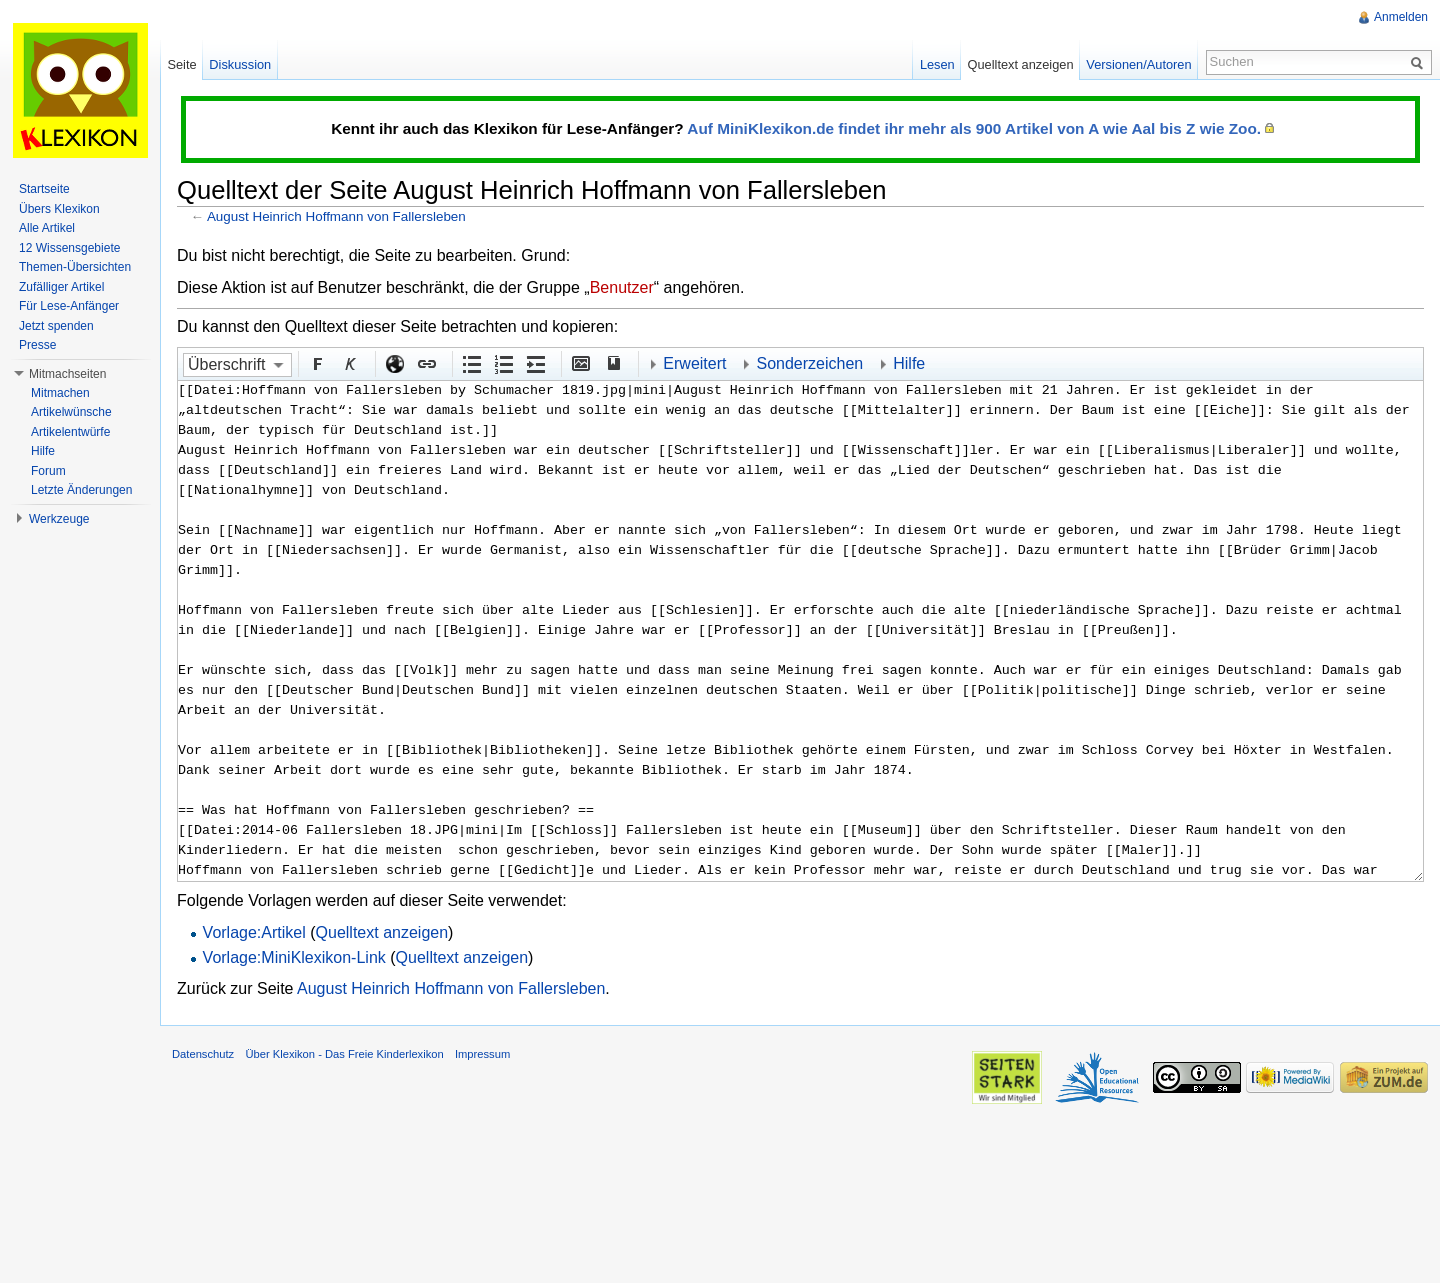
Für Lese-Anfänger (69, 306)
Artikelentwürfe (70, 432)
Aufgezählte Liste (471, 363)
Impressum (482, 1054)
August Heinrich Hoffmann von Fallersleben (336, 216)
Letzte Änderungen (81, 490)
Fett (317, 363)
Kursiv (349, 363)
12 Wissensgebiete (69, 248)
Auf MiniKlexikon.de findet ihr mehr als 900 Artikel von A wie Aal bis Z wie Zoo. (974, 128)
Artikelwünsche (71, 412)
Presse (37, 345)
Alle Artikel (47, 228)
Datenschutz (203, 1054)
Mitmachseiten (67, 374)
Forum (48, 471)
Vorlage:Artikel (254, 932)
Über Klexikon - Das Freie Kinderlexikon (344, 1054)
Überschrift (226, 364)
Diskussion (240, 64)
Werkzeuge (59, 519)
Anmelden (1401, 17)
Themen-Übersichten (75, 267)
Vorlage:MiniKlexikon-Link (294, 957)
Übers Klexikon (59, 209)
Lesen (937, 64)
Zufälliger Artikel (61, 287)
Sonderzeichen (809, 363)
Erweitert (694, 363)
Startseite (44, 189)
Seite (181, 64)
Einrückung (535, 363)
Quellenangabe (612, 363)
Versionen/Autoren (1138, 64)
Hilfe (909, 363)
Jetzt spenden (56, 326)
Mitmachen (60, 393)
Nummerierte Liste (503, 363)
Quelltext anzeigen (382, 932)
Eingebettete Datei (580, 363)
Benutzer (622, 287)
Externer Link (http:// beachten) (394, 363)
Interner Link (426, 363)
